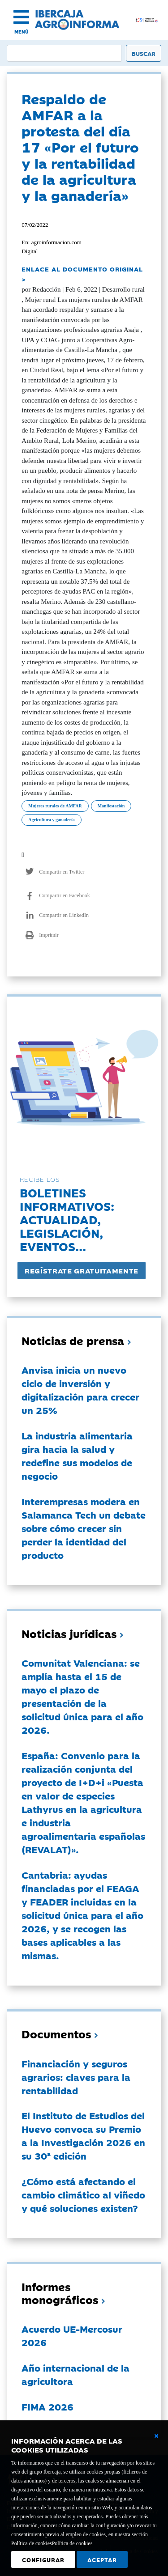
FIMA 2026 (47, 2406)
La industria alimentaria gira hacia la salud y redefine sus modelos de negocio (77, 1455)
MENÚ (21, 31)
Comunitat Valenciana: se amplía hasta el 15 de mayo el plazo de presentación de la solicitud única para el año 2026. (82, 1696)
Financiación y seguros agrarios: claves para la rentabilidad (76, 2077)
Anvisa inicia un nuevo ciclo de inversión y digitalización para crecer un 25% (80, 1390)
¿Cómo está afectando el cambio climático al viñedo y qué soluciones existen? (83, 2194)
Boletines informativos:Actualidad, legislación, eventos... (67, 1219)
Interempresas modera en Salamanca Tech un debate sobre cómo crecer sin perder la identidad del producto (84, 1528)
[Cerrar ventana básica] (156, 2436)
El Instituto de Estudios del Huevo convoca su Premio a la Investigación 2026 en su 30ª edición (83, 2135)
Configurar (43, 2559)
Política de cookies (72, 2543)
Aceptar (102, 2559)
